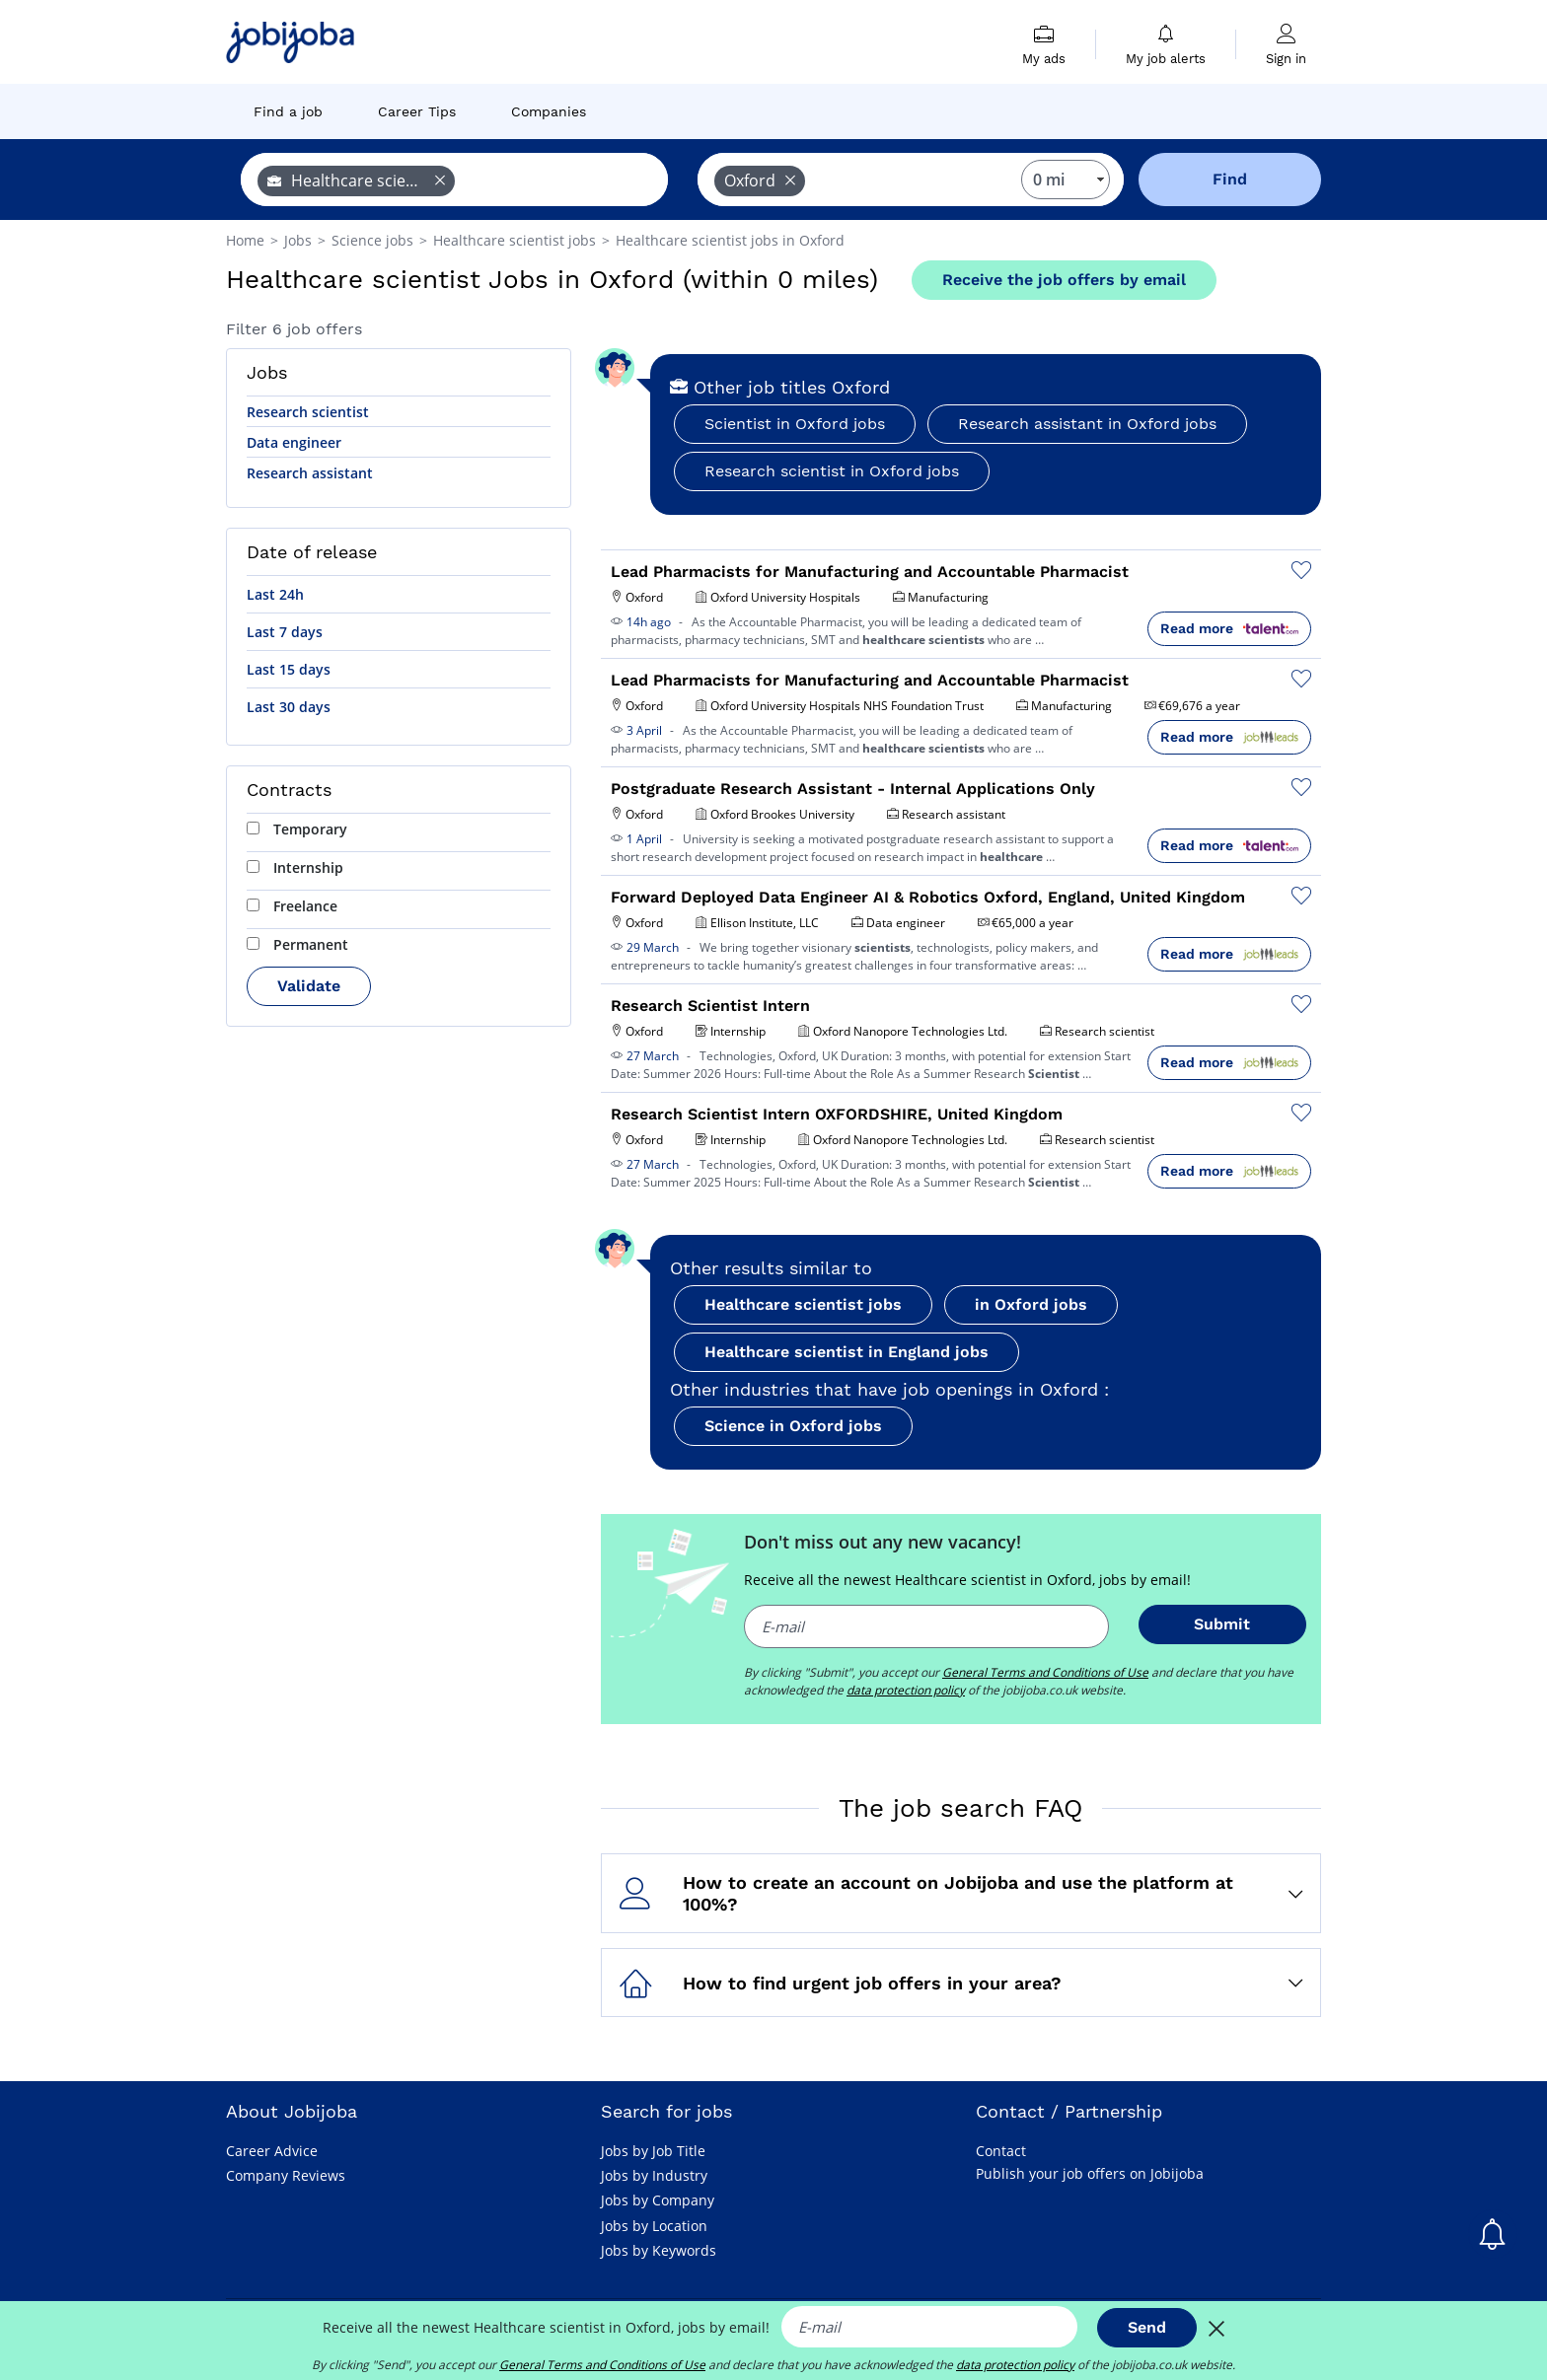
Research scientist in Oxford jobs (831, 471)
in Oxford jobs (1031, 1304)
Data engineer (294, 442)
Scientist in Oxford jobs (794, 423)
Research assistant (310, 473)
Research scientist (308, 411)
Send (1147, 2327)
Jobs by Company (657, 2200)
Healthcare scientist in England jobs (846, 1351)
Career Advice (272, 2150)
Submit (1222, 1624)
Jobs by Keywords (658, 2250)
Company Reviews (285, 2175)
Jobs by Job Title (653, 2150)
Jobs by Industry (654, 2175)
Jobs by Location (654, 2225)
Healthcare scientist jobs (803, 1304)
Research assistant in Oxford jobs (1087, 423)
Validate (308, 985)
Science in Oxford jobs (793, 1425)
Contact (1001, 2150)
